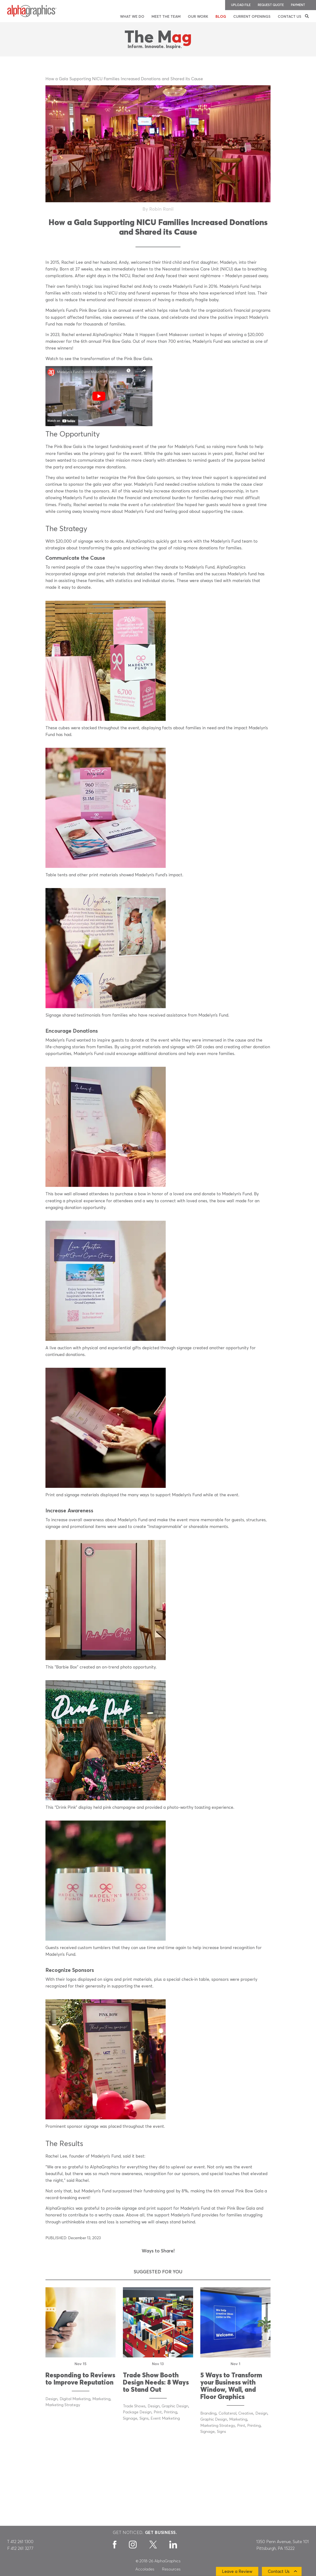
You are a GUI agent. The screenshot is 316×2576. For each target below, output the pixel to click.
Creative (245, 2413)
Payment (298, 5)
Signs (144, 2418)
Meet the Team (166, 16)
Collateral (227, 2413)
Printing (170, 2412)
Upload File (241, 5)
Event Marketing (165, 2418)
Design (51, 2399)
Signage (130, 2418)
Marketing (101, 2399)
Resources (171, 2569)
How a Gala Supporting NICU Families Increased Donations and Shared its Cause (124, 79)
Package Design (137, 2412)
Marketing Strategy (62, 2405)
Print (158, 2412)
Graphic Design (175, 2406)
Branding (208, 2413)
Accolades (144, 2569)
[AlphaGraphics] (32, 11)
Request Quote (271, 5)
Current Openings (252, 16)
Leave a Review (237, 2572)
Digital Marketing (75, 2399)
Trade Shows (134, 2406)
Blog (220, 16)
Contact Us (289, 16)
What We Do (132, 16)
